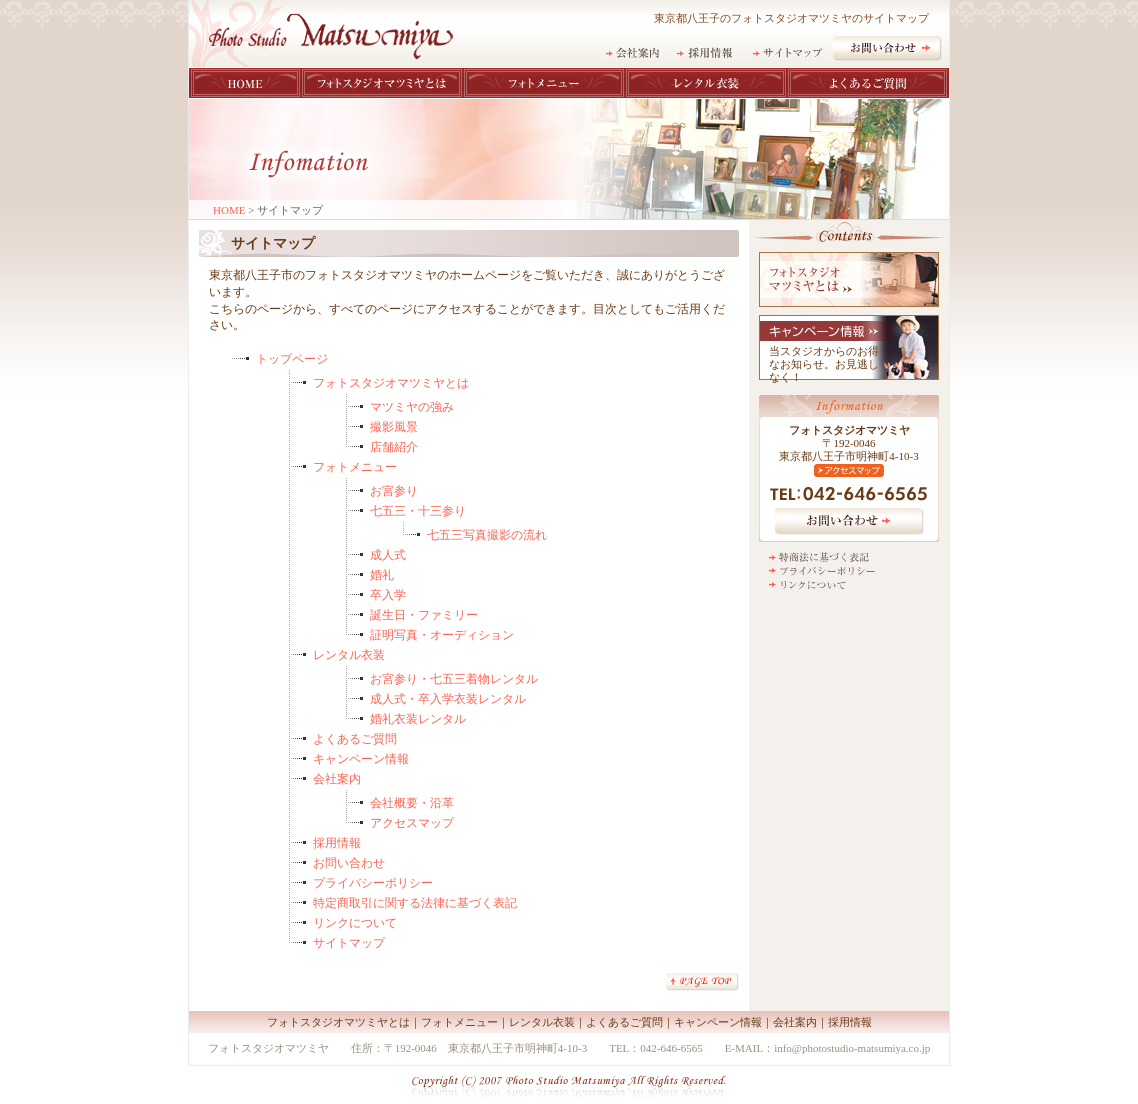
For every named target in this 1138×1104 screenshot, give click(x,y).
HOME (229, 210)
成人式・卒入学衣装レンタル (448, 699)
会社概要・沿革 (412, 803)
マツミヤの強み (412, 407)
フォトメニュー (355, 467)
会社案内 (337, 779)
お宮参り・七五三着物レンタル (454, 679)
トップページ (292, 359)
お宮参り (394, 491)
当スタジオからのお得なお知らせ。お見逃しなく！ (824, 364)
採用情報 (337, 843)
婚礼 (382, 575)
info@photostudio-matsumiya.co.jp (852, 1048)
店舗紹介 (394, 447)
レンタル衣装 (349, 655)
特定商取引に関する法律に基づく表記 (415, 903)
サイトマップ (349, 943)
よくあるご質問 (355, 739)
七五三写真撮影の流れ (487, 535)
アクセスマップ (412, 823)
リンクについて (355, 923)
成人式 (388, 555)
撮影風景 (394, 427)
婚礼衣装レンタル (418, 719)
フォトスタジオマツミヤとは (391, 383)
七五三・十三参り (418, 511)
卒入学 (388, 595)
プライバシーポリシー (373, 883)
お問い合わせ (349, 863)
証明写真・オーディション (442, 635)
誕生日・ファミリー (424, 615)
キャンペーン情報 (361, 759)
